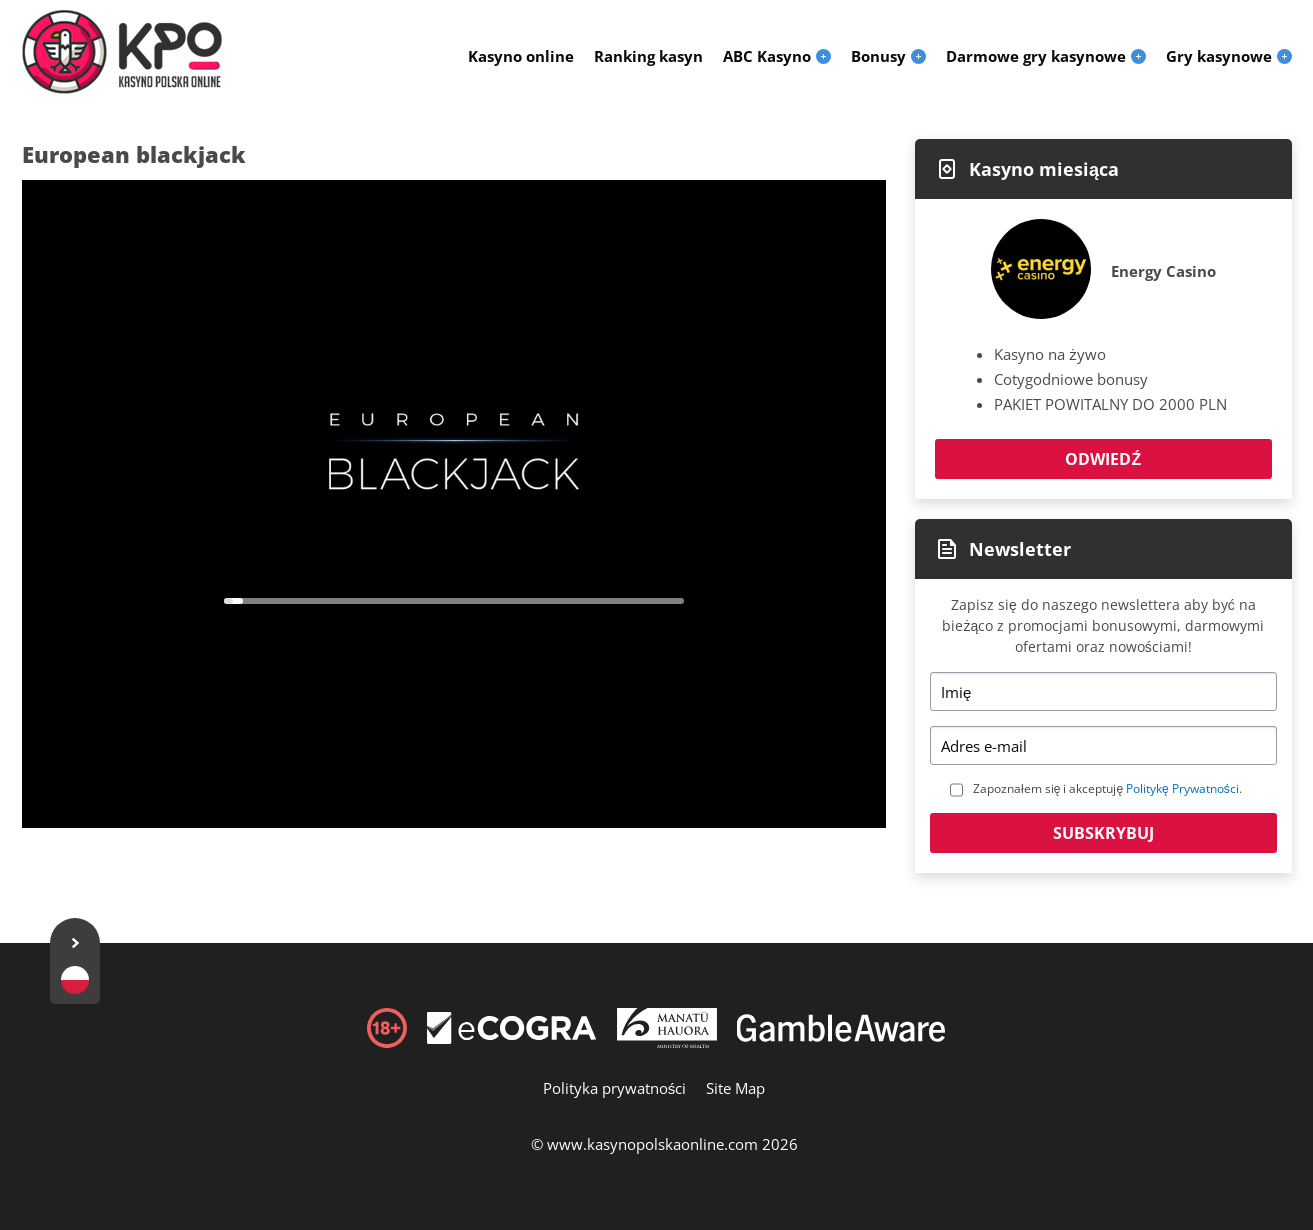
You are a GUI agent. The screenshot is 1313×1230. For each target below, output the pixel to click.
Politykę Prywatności (1182, 788)
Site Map (735, 1088)
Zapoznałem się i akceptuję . (1107, 788)
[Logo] (122, 52)
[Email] (1103, 745)
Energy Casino (1163, 271)
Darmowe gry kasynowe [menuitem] (1036, 56)
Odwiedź (1103, 459)
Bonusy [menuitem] (878, 56)
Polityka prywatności (615, 1088)
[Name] (1103, 691)
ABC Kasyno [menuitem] (767, 56)
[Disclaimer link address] (512, 1038)
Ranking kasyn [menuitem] (648, 56)
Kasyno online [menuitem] (521, 56)
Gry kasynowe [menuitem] (1219, 56)
